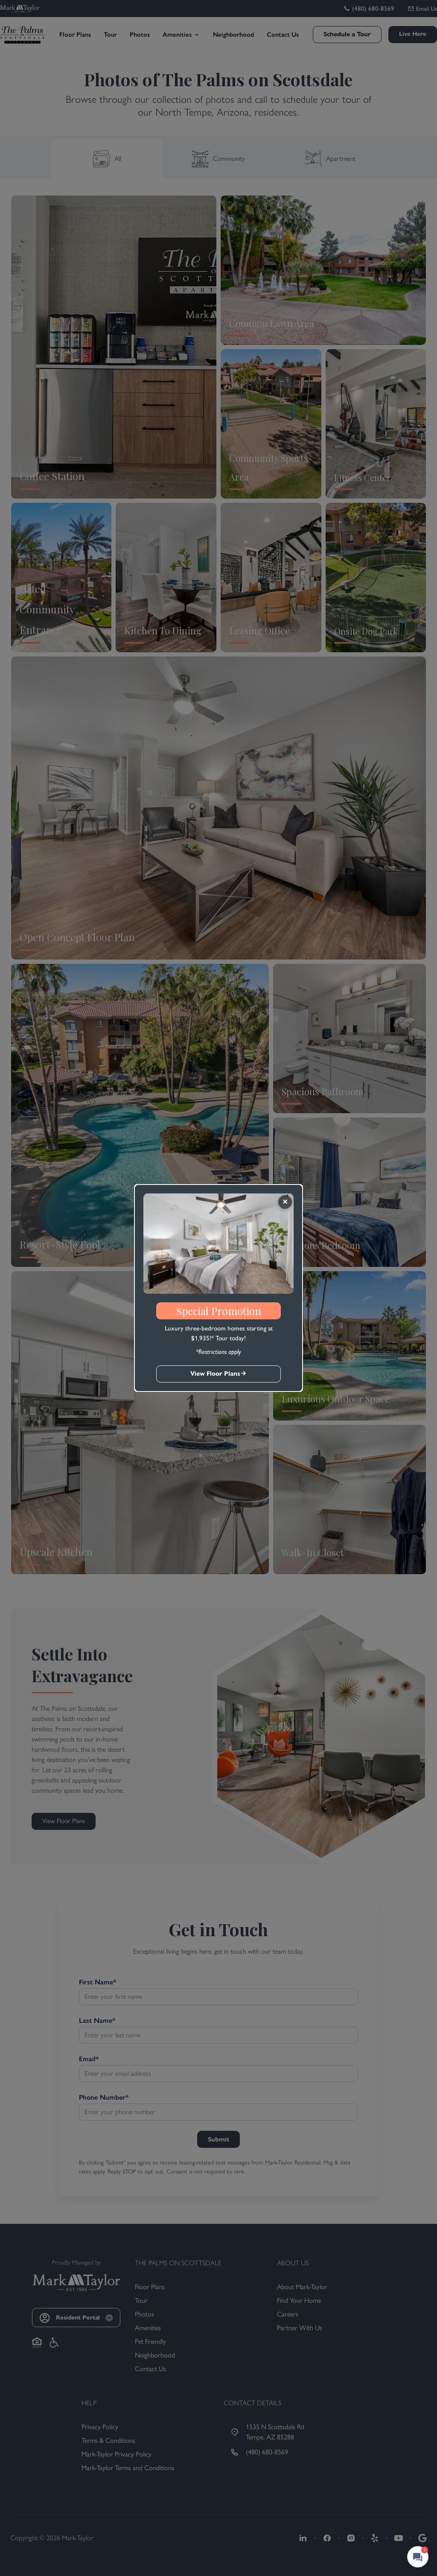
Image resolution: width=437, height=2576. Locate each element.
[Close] (285, 1202)
